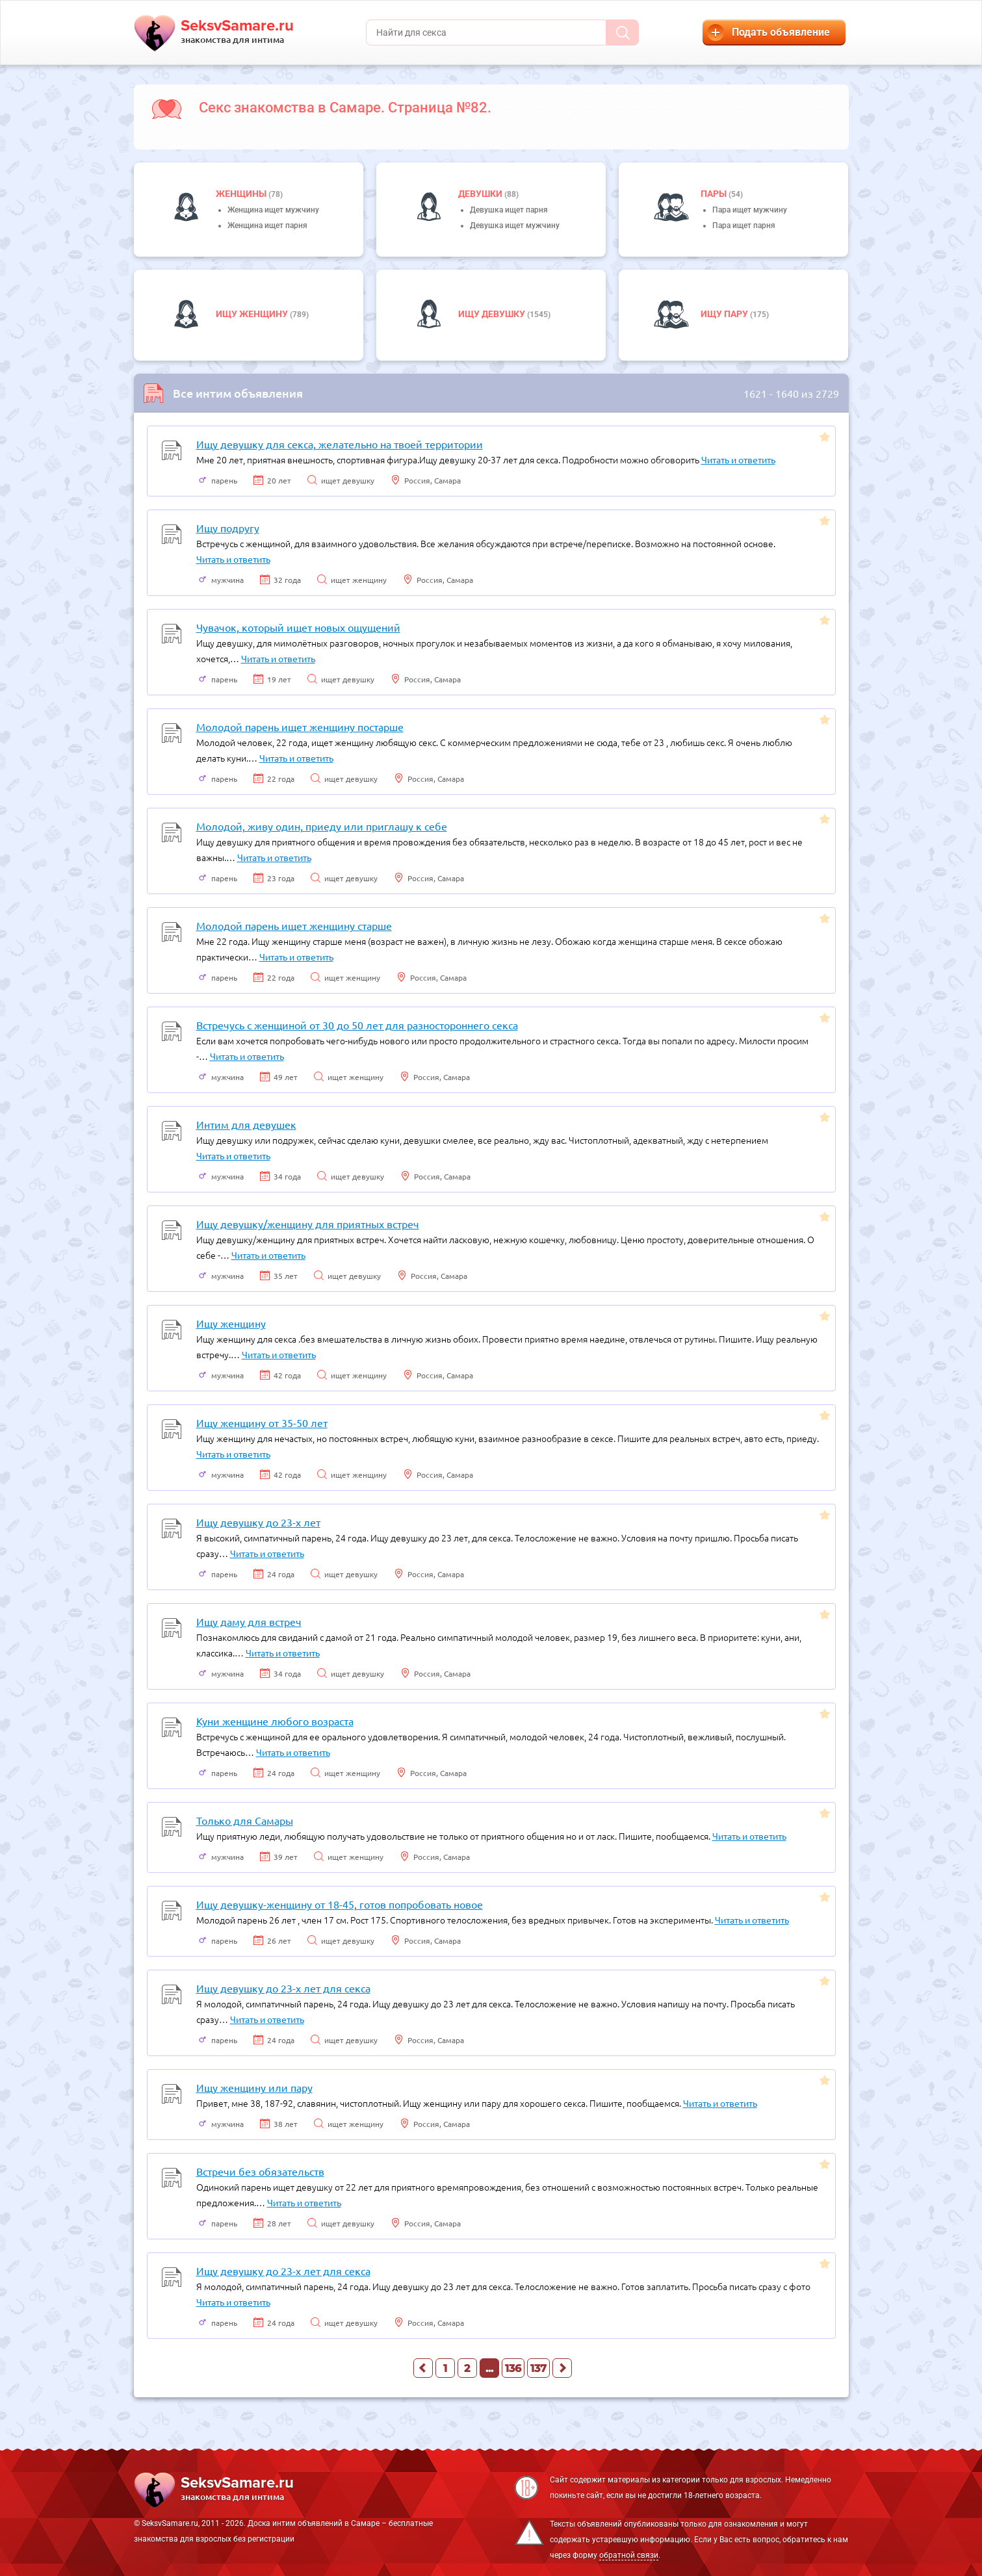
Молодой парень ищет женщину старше (294, 925)
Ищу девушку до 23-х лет (258, 1521)
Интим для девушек (246, 1124)
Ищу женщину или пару (254, 2087)
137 (538, 2368)
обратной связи (628, 2555)
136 (513, 2368)
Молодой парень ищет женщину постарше (300, 726)
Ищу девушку (492, 314)
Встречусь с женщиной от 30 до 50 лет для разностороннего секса (357, 1024)
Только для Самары (244, 1820)
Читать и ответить (738, 459)
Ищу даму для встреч (249, 1621)
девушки (481, 193)
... (489, 2368)
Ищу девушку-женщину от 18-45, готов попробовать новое (339, 1904)
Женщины (242, 193)
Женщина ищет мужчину (273, 209)
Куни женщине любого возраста (275, 1720)
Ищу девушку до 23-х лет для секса (283, 1987)
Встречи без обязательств (260, 2171)
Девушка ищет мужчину (515, 225)
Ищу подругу (227, 527)
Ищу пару (725, 314)
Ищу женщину (253, 314)
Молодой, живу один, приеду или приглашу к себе (321, 825)
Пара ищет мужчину (749, 209)
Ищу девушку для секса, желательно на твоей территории (339, 443)
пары (715, 193)
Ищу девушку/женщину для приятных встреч (307, 1223)
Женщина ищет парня (267, 225)
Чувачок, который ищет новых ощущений (298, 627)
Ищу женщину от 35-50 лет (262, 1422)
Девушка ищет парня (509, 209)
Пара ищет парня (743, 225)
